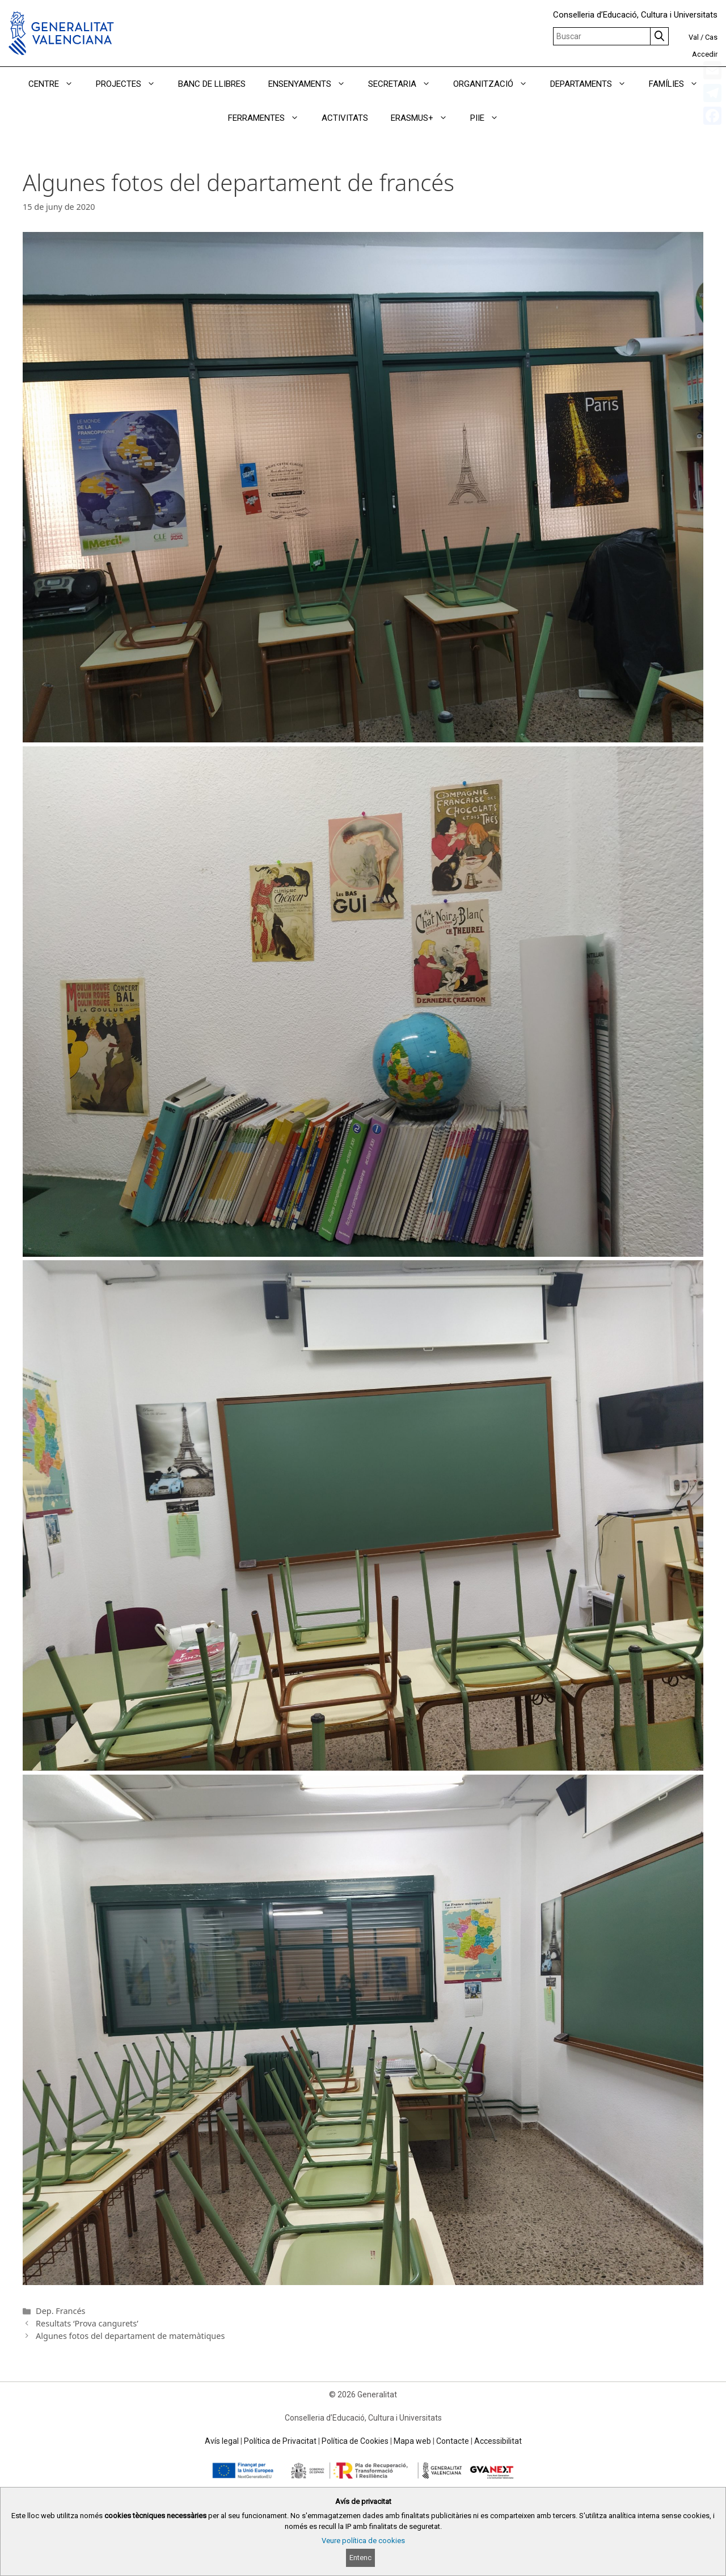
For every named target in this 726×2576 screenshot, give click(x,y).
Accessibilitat (498, 2441)
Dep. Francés (60, 2310)
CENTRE (56, 84)
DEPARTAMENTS (594, 84)
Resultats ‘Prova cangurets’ (87, 2323)
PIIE (490, 118)
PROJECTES (131, 84)
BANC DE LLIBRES (212, 84)
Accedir (704, 54)
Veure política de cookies (363, 2540)
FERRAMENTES (269, 118)
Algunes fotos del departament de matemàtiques (130, 2335)
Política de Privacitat (280, 2441)
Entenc (360, 2557)
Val (694, 37)
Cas (711, 37)
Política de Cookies (355, 2441)
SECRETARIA (405, 84)
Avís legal (222, 2441)
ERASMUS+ (425, 118)
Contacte (452, 2441)
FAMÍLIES (679, 84)
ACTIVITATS (345, 118)
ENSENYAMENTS (312, 84)
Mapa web (412, 2441)
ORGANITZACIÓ (496, 84)
